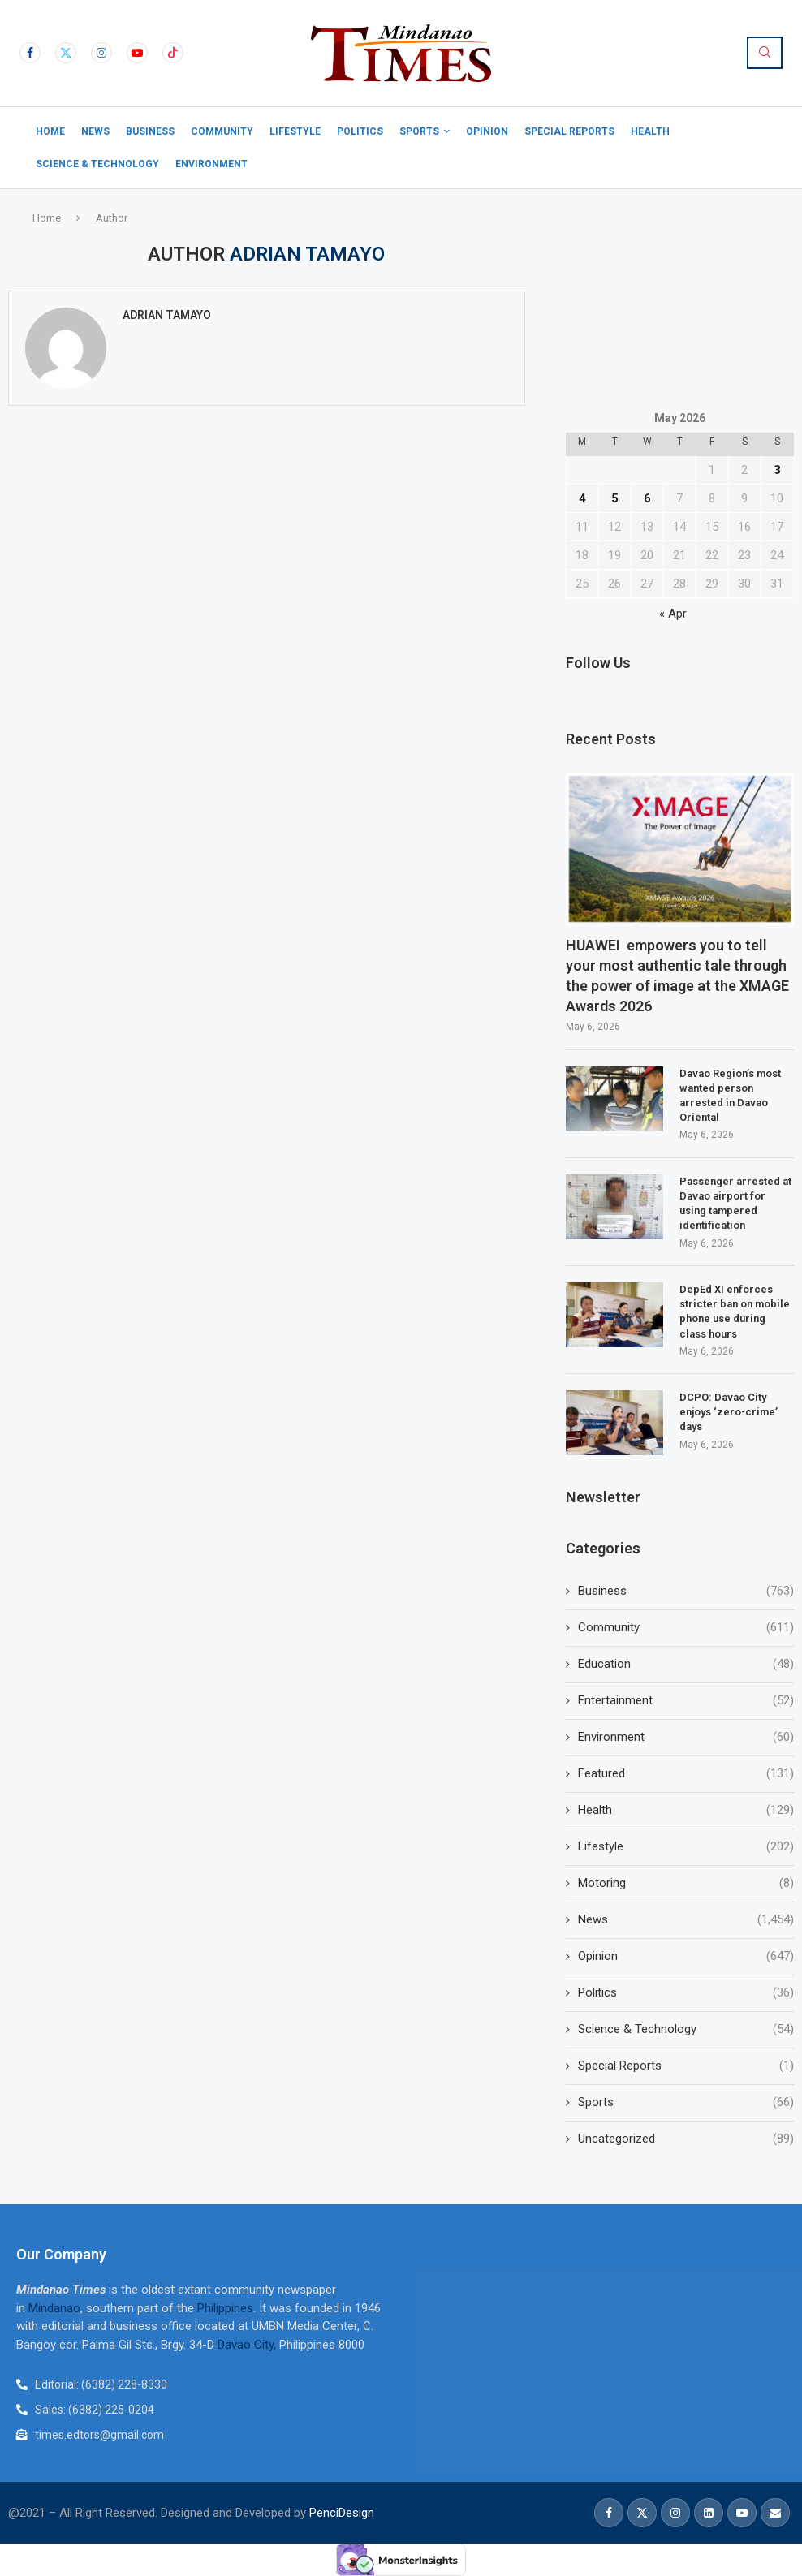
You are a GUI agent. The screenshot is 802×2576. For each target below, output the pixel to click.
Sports (419, 131)
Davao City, (248, 2344)
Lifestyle (295, 131)
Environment (211, 164)
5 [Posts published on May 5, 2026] (615, 498)
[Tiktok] (172, 52)
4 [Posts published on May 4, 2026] (582, 498)
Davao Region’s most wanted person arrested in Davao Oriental (730, 1095)
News (95, 131)
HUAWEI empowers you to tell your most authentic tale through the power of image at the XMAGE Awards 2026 (677, 976)
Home (50, 131)
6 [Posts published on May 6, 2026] (647, 498)
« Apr (673, 613)
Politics (360, 131)
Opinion (487, 131)
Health (650, 131)
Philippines (225, 2308)
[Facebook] (30, 52)
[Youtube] (137, 52)
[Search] (765, 53)
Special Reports (569, 131)
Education (686, 1664)
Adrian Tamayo (167, 314)
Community (222, 131)
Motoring (686, 1883)
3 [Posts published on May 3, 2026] (777, 470)
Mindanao (54, 2308)
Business (150, 131)
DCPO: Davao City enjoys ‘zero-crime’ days (728, 1411)
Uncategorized (686, 2138)
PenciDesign (341, 2512)
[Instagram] (101, 52)
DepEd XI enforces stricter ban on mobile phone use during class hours (734, 1311)
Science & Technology (97, 164)
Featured (686, 1773)
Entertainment (686, 1700)
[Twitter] (65, 52)
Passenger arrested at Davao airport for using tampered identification (735, 1203)
